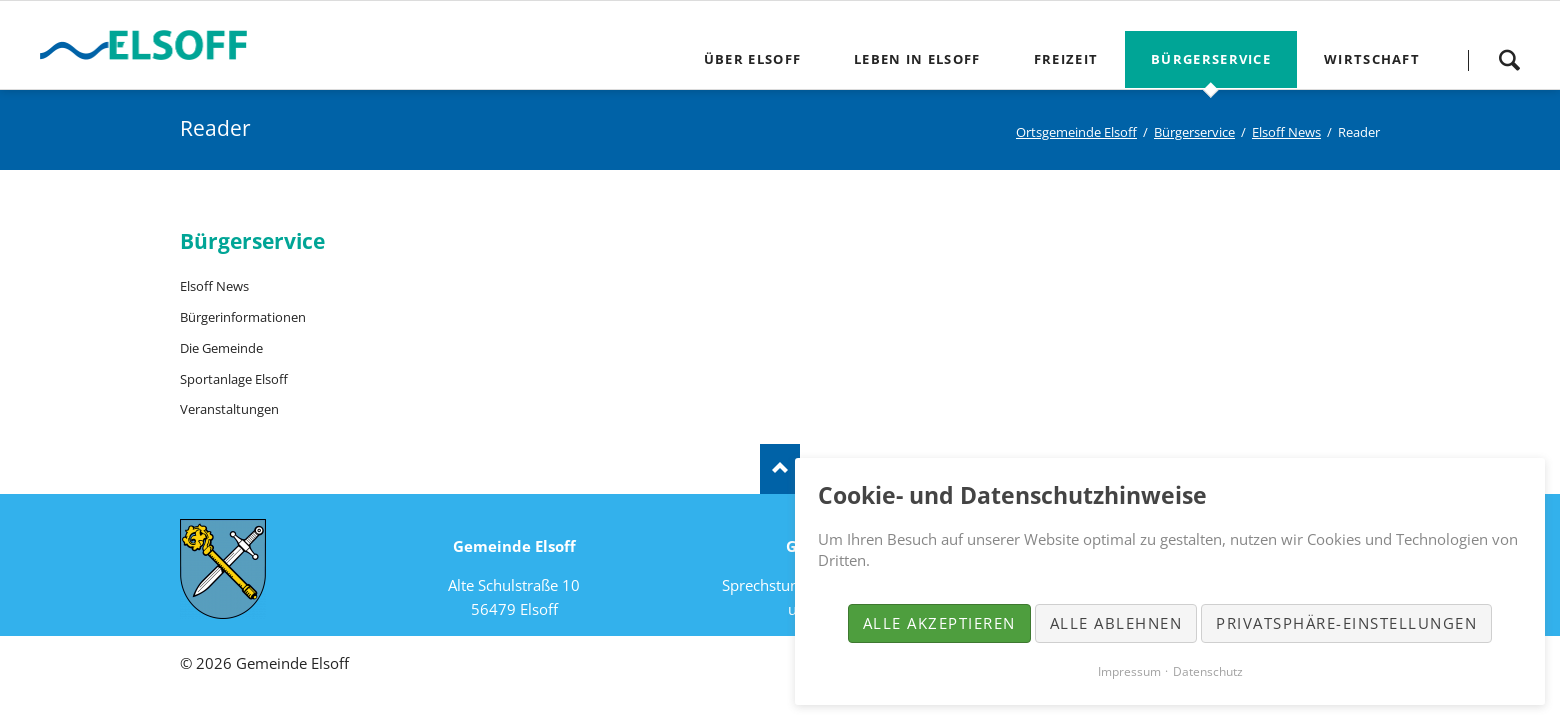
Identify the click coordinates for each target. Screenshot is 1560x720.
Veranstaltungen (229, 409)
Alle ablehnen (1116, 623)
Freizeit (1066, 59)
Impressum (1129, 671)
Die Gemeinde (221, 348)
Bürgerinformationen (243, 317)
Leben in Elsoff (917, 59)
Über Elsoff (752, 59)
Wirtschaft (1372, 59)
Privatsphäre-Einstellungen (1346, 623)
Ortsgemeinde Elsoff (1076, 132)
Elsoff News (1286, 132)
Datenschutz (1208, 671)
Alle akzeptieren (939, 623)
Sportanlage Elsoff (234, 379)
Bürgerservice (1211, 59)
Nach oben (780, 469)
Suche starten (1509, 60)
